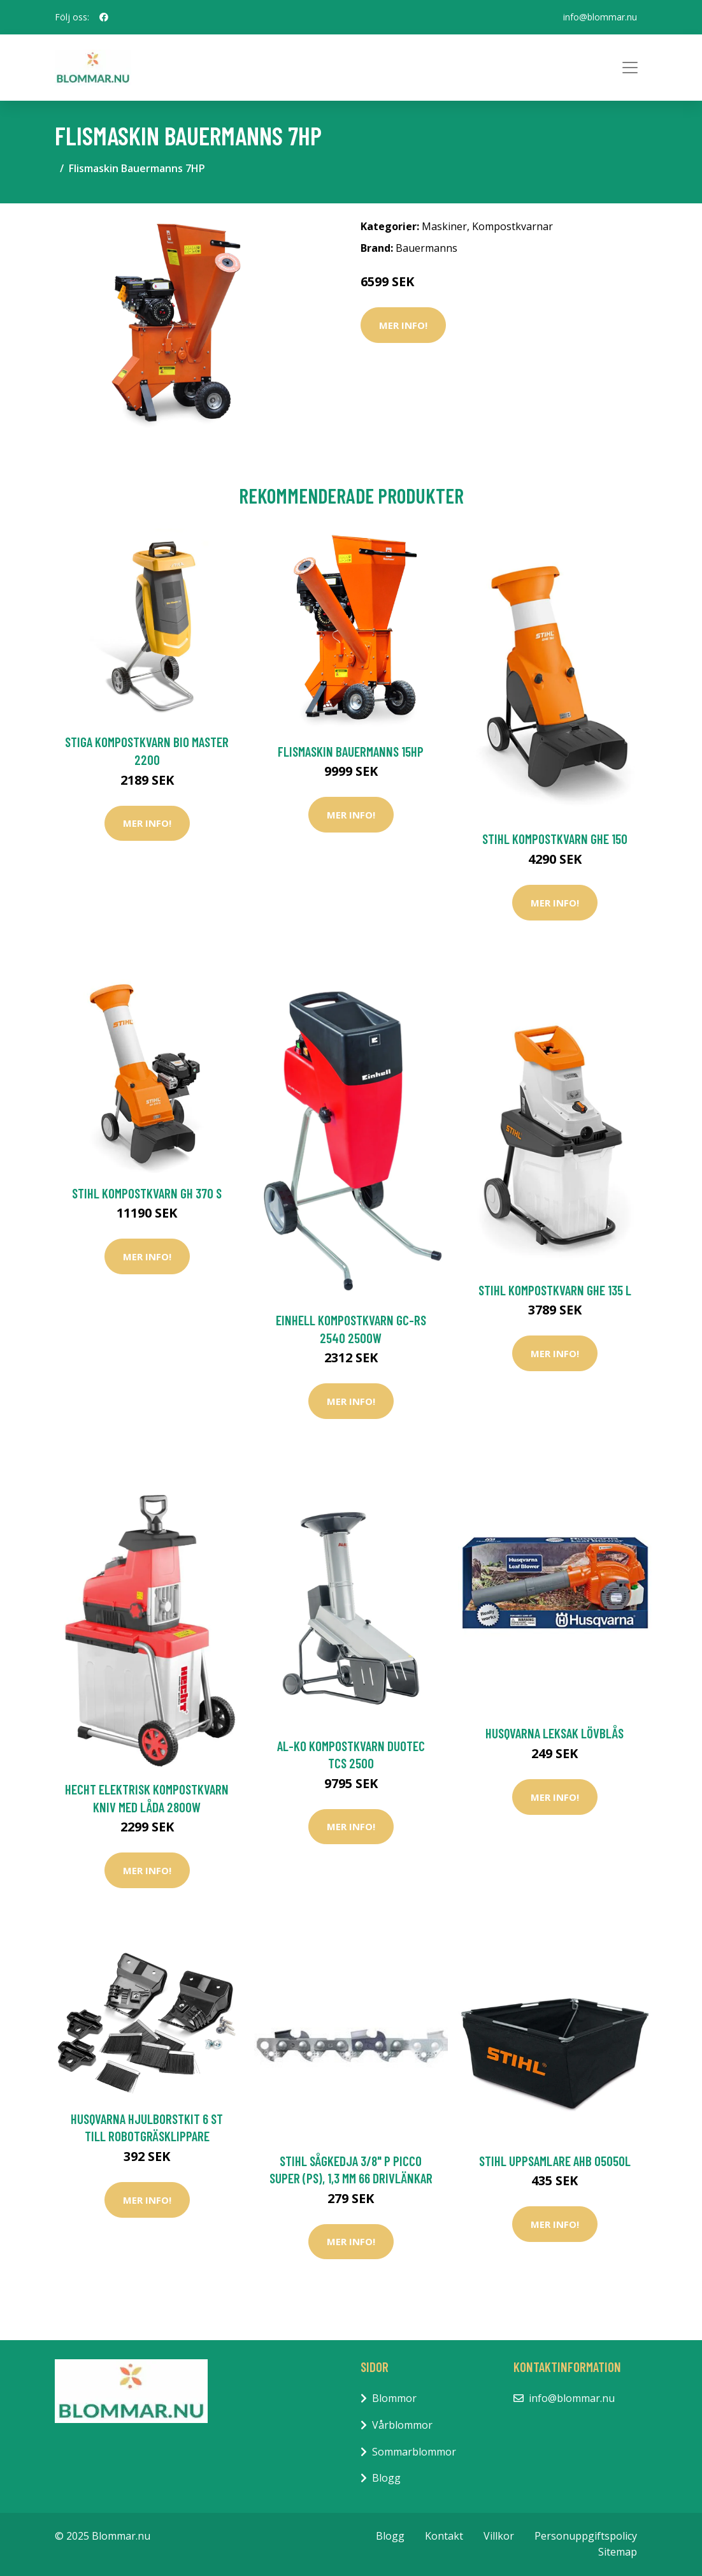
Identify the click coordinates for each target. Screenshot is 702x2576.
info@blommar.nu (600, 17)
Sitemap (617, 2552)
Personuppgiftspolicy (585, 2536)
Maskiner (444, 226)
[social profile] (103, 17)
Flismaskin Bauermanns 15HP (351, 751)
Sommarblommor (414, 2452)
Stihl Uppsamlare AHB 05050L (555, 2161)
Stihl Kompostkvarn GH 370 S (147, 1193)
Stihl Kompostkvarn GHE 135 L (554, 1290)
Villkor (499, 2536)
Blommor (394, 2398)
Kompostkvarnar (512, 226)
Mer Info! (403, 325)
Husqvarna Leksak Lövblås (554, 1733)
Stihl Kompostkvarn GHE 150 (554, 839)
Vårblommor (402, 2425)
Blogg (386, 2478)
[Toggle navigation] (630, 67)
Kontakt (444, 2536)
